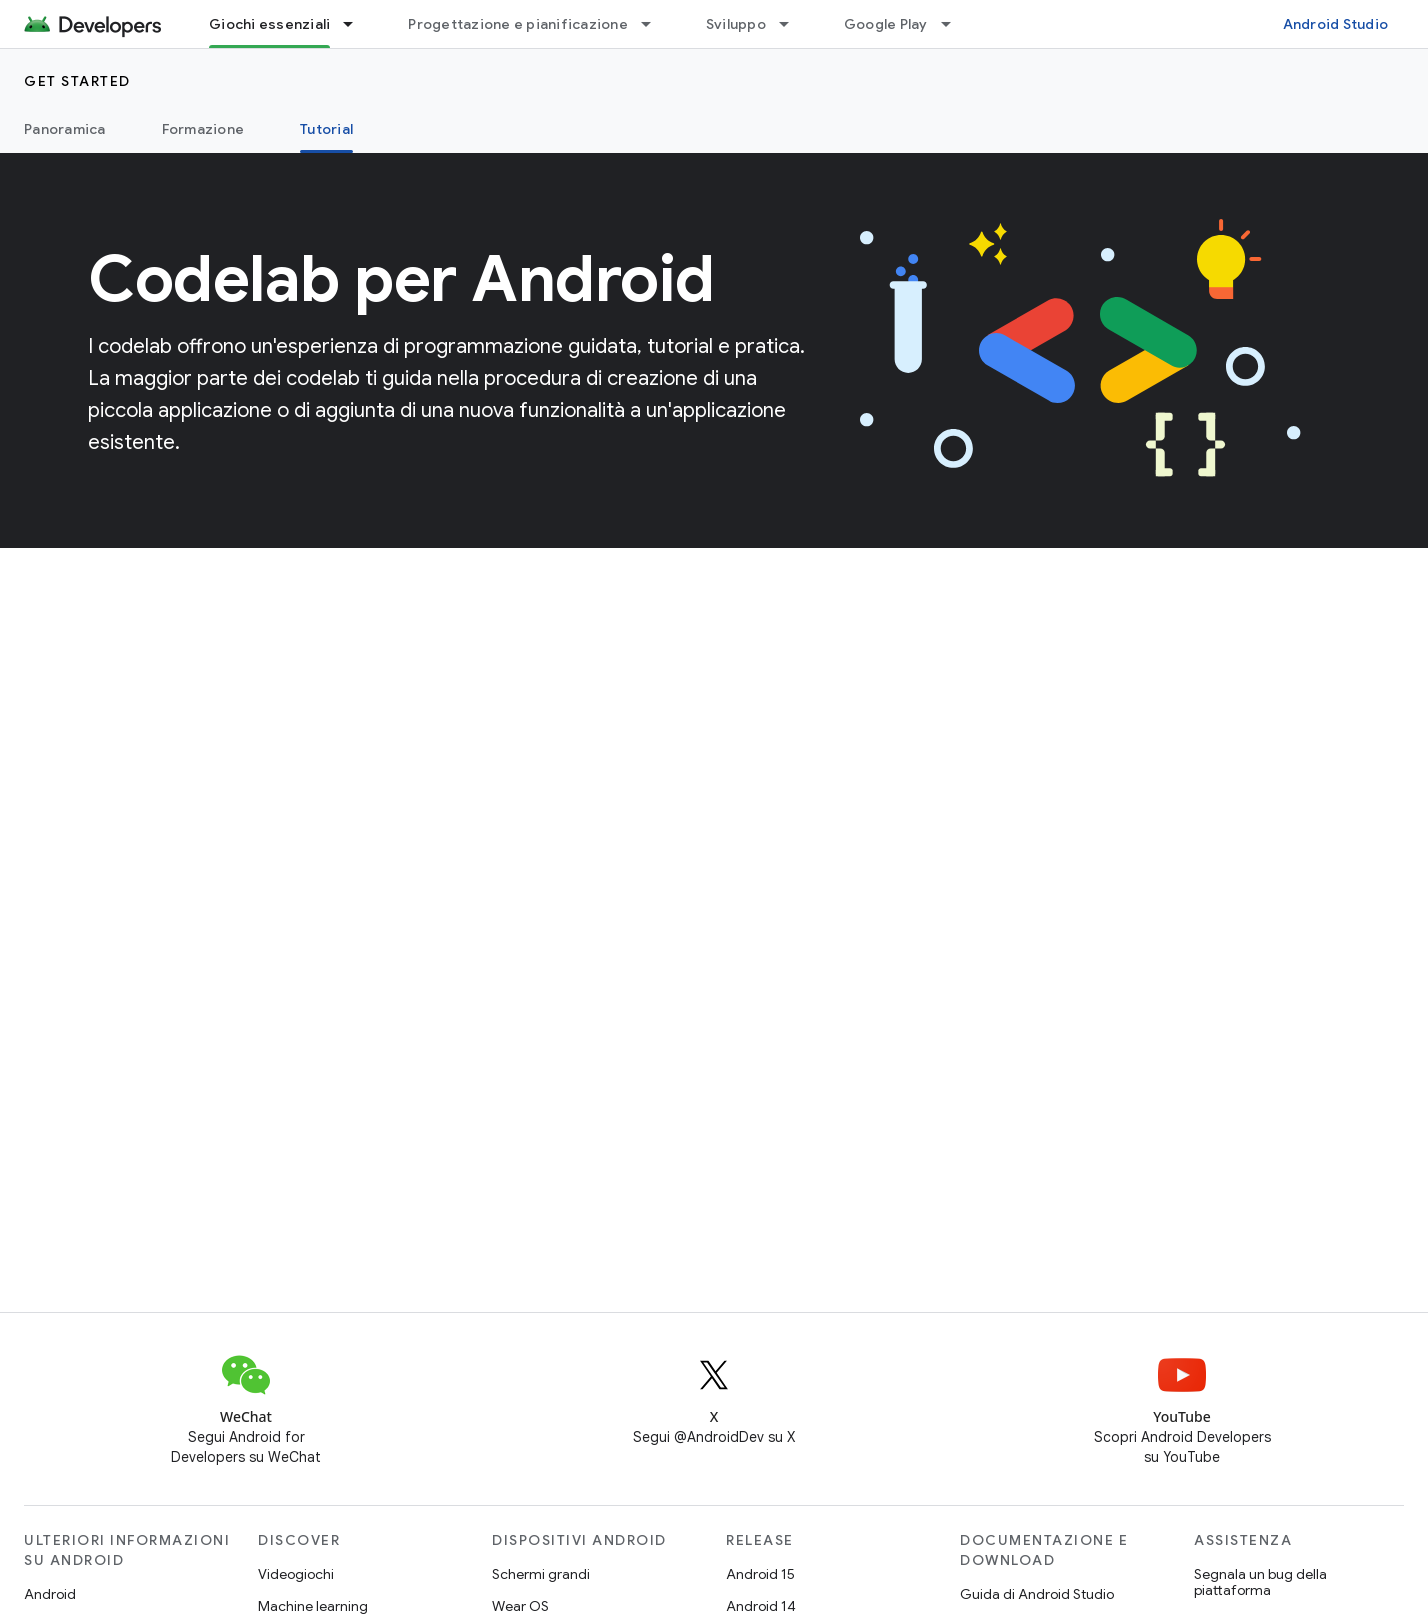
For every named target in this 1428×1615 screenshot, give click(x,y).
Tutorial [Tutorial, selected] (326, 129)
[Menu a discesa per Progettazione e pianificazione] (655, 24)
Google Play (886, 24)
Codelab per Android (401, 279)
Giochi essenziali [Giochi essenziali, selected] (269, 24)
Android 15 (760, 1574)
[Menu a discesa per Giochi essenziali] (357, 24)
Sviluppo (736, 24)
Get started (77, 81)
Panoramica (65, 129)
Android (50, 1594)
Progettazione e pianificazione (518, 24)
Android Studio (1336, 24)
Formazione (203, 129)
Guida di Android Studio (1037, 1594)
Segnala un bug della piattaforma (1260, 1582)
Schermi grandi (541, 1574)
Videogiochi (296, 1574)
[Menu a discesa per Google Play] (955, 24)
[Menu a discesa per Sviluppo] (793, 24)
